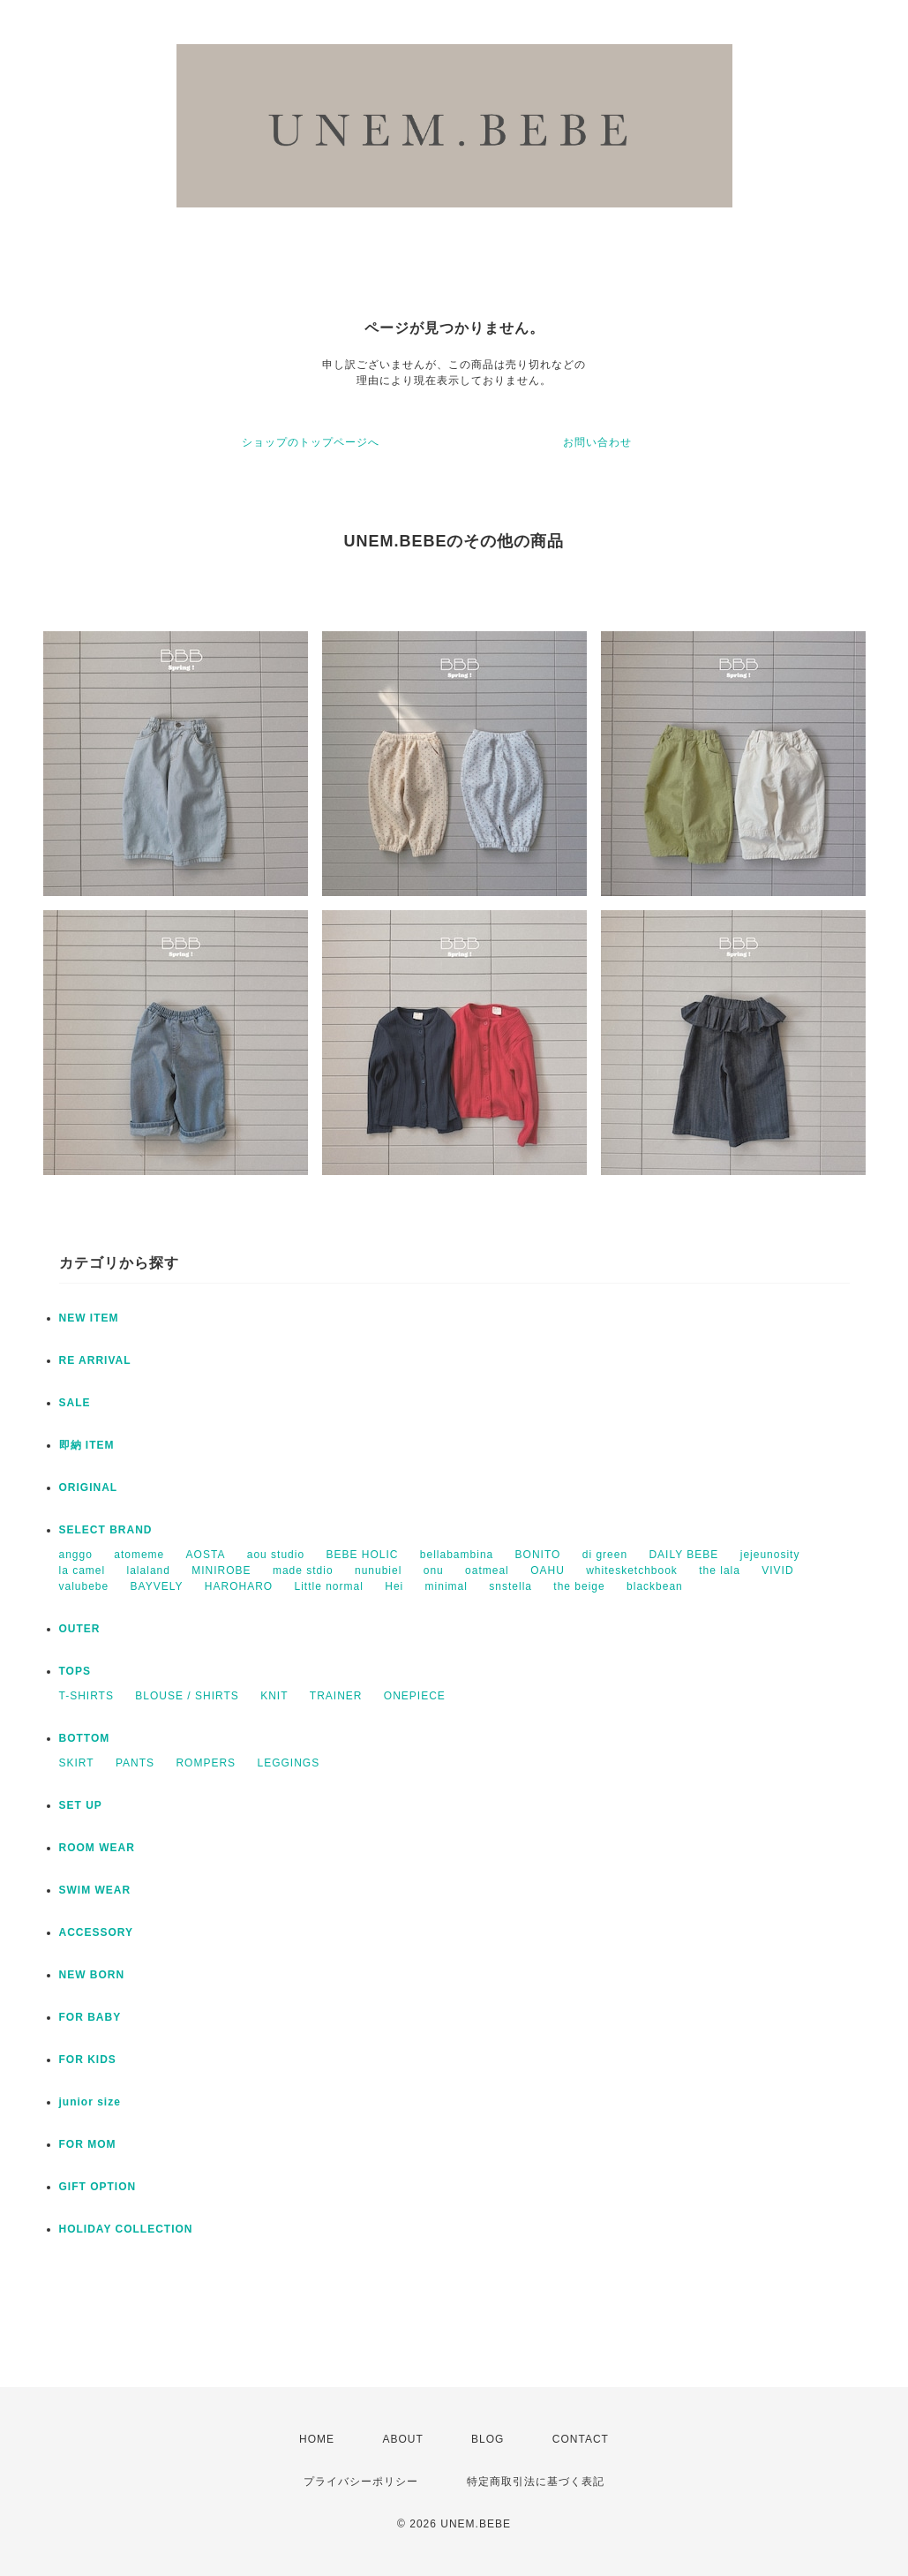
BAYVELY (157, 1586)
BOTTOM (84, 1738)
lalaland (148, 1570)
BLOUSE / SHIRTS (186, 1696)
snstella (510, 1586)
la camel (82, 1570)
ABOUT (402, 2439)
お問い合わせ (597, 442)
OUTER (80, 1629)
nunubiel (378, 1570)
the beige (578, 1586)
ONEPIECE (415, 1696)
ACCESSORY (96, 1932)
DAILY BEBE (683, 1554)
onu (434, 1570)
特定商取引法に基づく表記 (535, 2481)
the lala (719, 1570)
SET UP (80, 1805)
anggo (76, 1554)
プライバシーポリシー (361, 2481)
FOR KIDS (87, 2059)
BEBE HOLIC (362, 1554)
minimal (446, 1586)
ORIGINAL (88, 1487)
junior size (90, 2102)
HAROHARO (239, 1586)
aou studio (275, 1554)
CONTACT (580, 2439)
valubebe (84, 1586)
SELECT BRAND (106, 1530)
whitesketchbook (632, 1570)
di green (604, 1554)
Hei (394, 1586)
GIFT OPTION (98, 2187)
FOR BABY (90, 2017)
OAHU (547, 1570)
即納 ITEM (87, 1445)
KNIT (274, 1696)
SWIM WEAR (95, 1890)
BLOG (487, 2439)
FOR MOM (87, 2144)
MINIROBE (221, 1570)
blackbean (655, 1586)
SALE (75, 1403)
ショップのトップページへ (310, 442)
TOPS (75, 1671)
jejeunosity (770, 1554)
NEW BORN (92, 1975)
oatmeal (487, 1570)
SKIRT (76, 1763)
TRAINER (336, 1696)
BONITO (538, 1554)
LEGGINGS (288, 1763)
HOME (316, 2439)
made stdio (303, 1570)
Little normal (329, 1586)
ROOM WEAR (97, 1848)
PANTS (135, 1763)
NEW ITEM (89, 1318)
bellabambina (456, 1554)
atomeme (139, 1554)
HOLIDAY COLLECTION (126, 2229)
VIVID (777, 1570)
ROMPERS (206, 1763)
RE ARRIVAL (95, 1360)
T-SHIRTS (86, 1696)
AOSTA (206, 1554)
